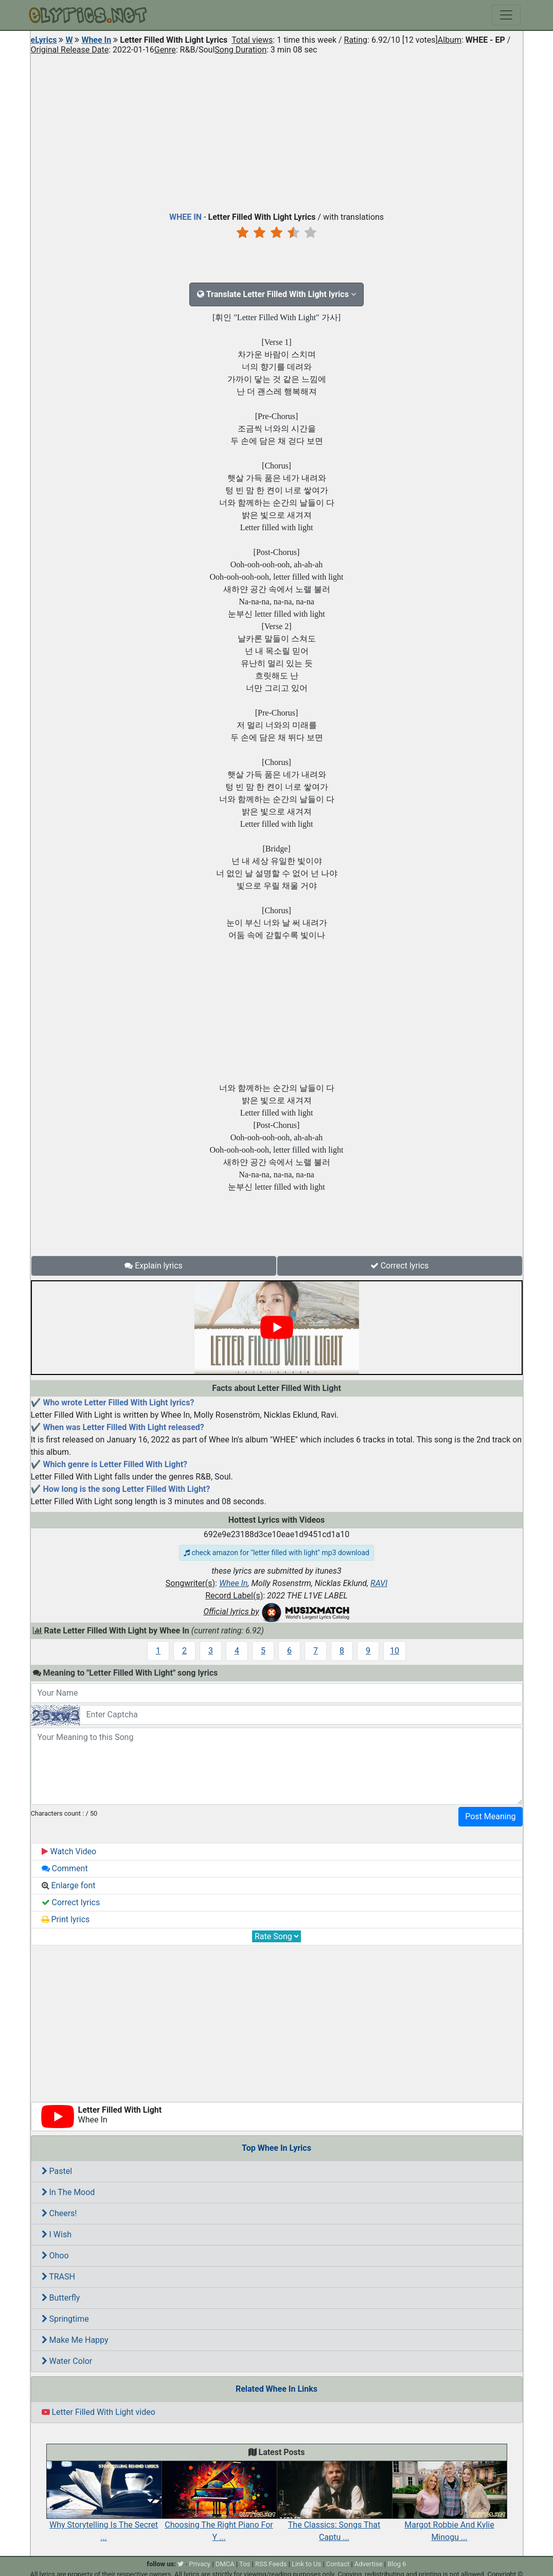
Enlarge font (69, 1885)
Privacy (199, 2564)
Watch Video (69, 1851)
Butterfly (61, 2298)
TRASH (58, 2277)
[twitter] (180, 2564)
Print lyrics (66, 1919)
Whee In (96, 40)
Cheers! (59, 2213)
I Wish (57, 2234)
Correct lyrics (399, 1265)
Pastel (57, 2171)
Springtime (65, 2319)
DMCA (225, 2564)
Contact (337, 2564)
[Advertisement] (277, 131)
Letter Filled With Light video (98, 2412)
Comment (65, 1868)
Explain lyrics (153, 1265)
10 (394, 1651)
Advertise (368, 2564)
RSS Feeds (271, 2564)
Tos (244, 2564)
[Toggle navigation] (506, 15)
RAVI (378, 1583)
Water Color (67, 2361)
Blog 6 (396, 2564)
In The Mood (68, 2192)
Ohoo (55, 2255)
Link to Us (306, 2564)
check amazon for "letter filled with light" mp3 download (276, 1552)
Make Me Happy (75, 2340)
